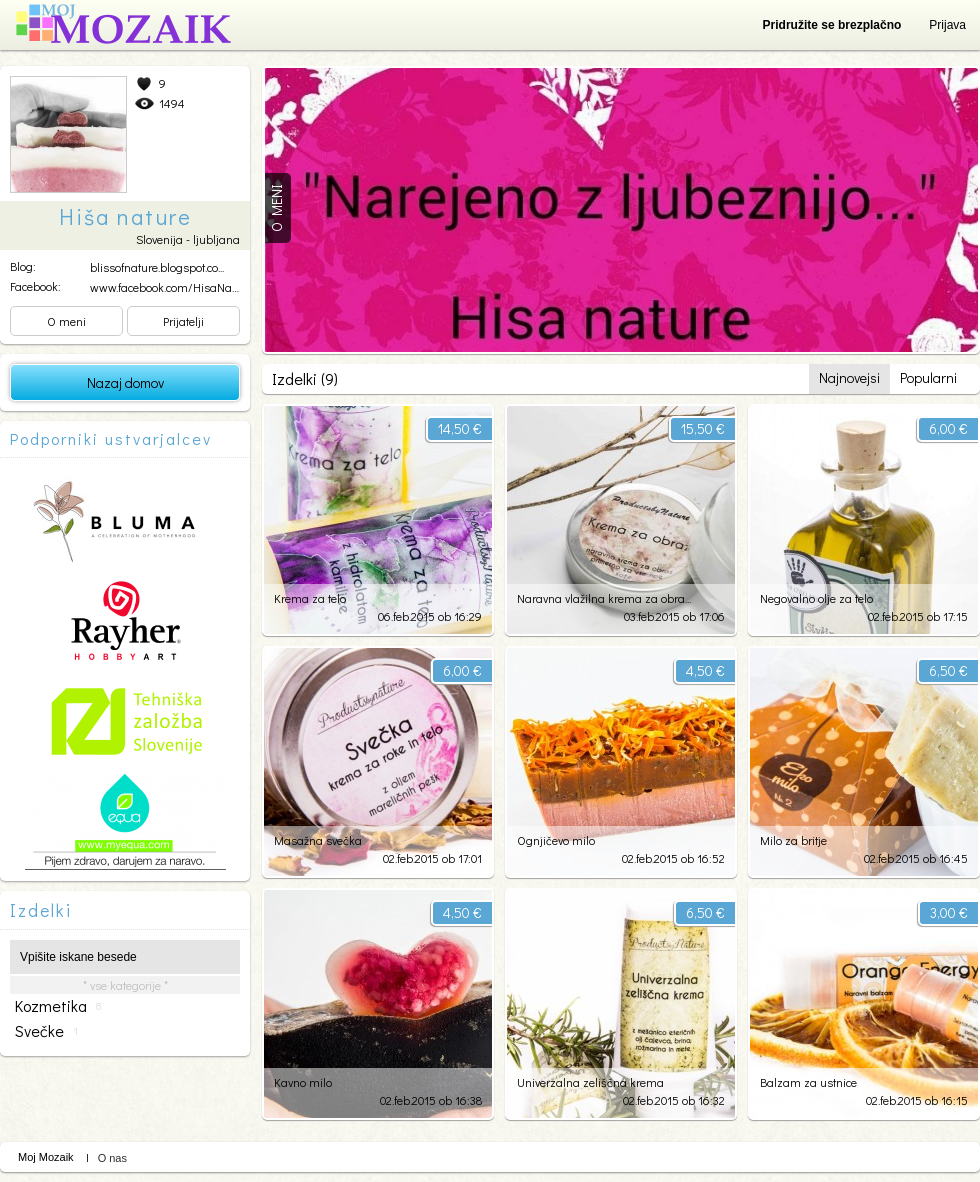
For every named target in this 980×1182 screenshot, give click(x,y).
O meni (66, 321)
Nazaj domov (125, 382)
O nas (112, 1158)
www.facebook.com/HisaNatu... (169, 287)
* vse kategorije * (125, 985)
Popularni (928, 377)
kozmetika (58, 1006)
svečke (46, 1031)
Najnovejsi (849, 377)
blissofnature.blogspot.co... (157, 267)
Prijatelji (183, 321)
